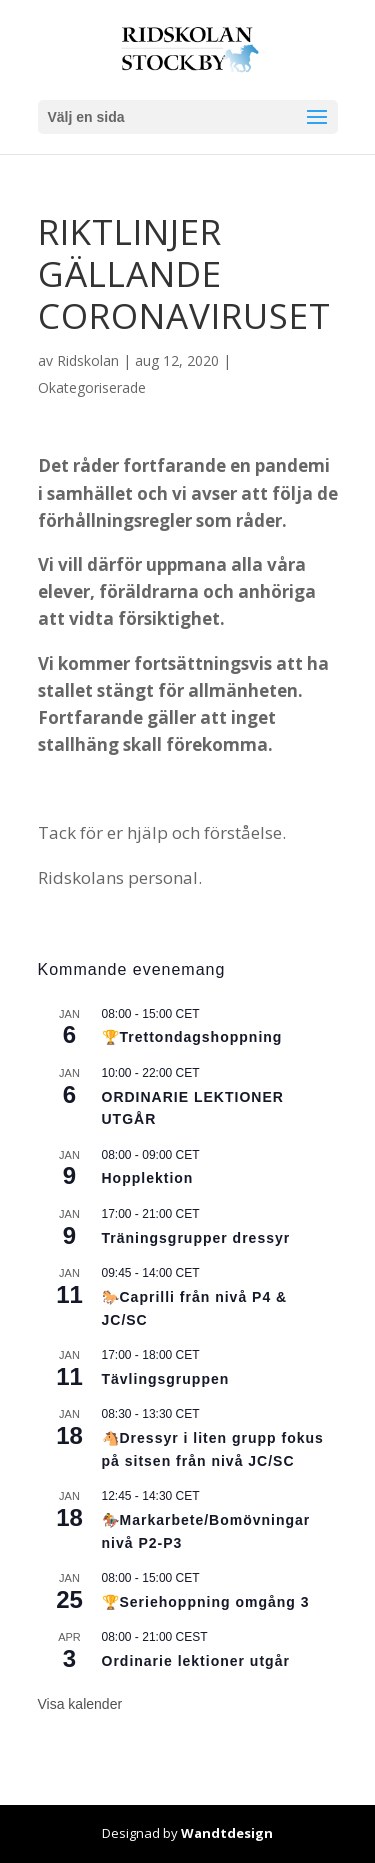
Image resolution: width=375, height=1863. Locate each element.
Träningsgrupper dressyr (196, 1238)
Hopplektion (148, 1178)
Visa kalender (80, 1704)
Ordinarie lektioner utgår (196, 1661)
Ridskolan (88, 360)
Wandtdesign (227, 1833)
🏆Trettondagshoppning (192, 1037)
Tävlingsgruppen (166, 1379)
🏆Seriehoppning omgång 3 (206, 1602)
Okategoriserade (92, 387)
